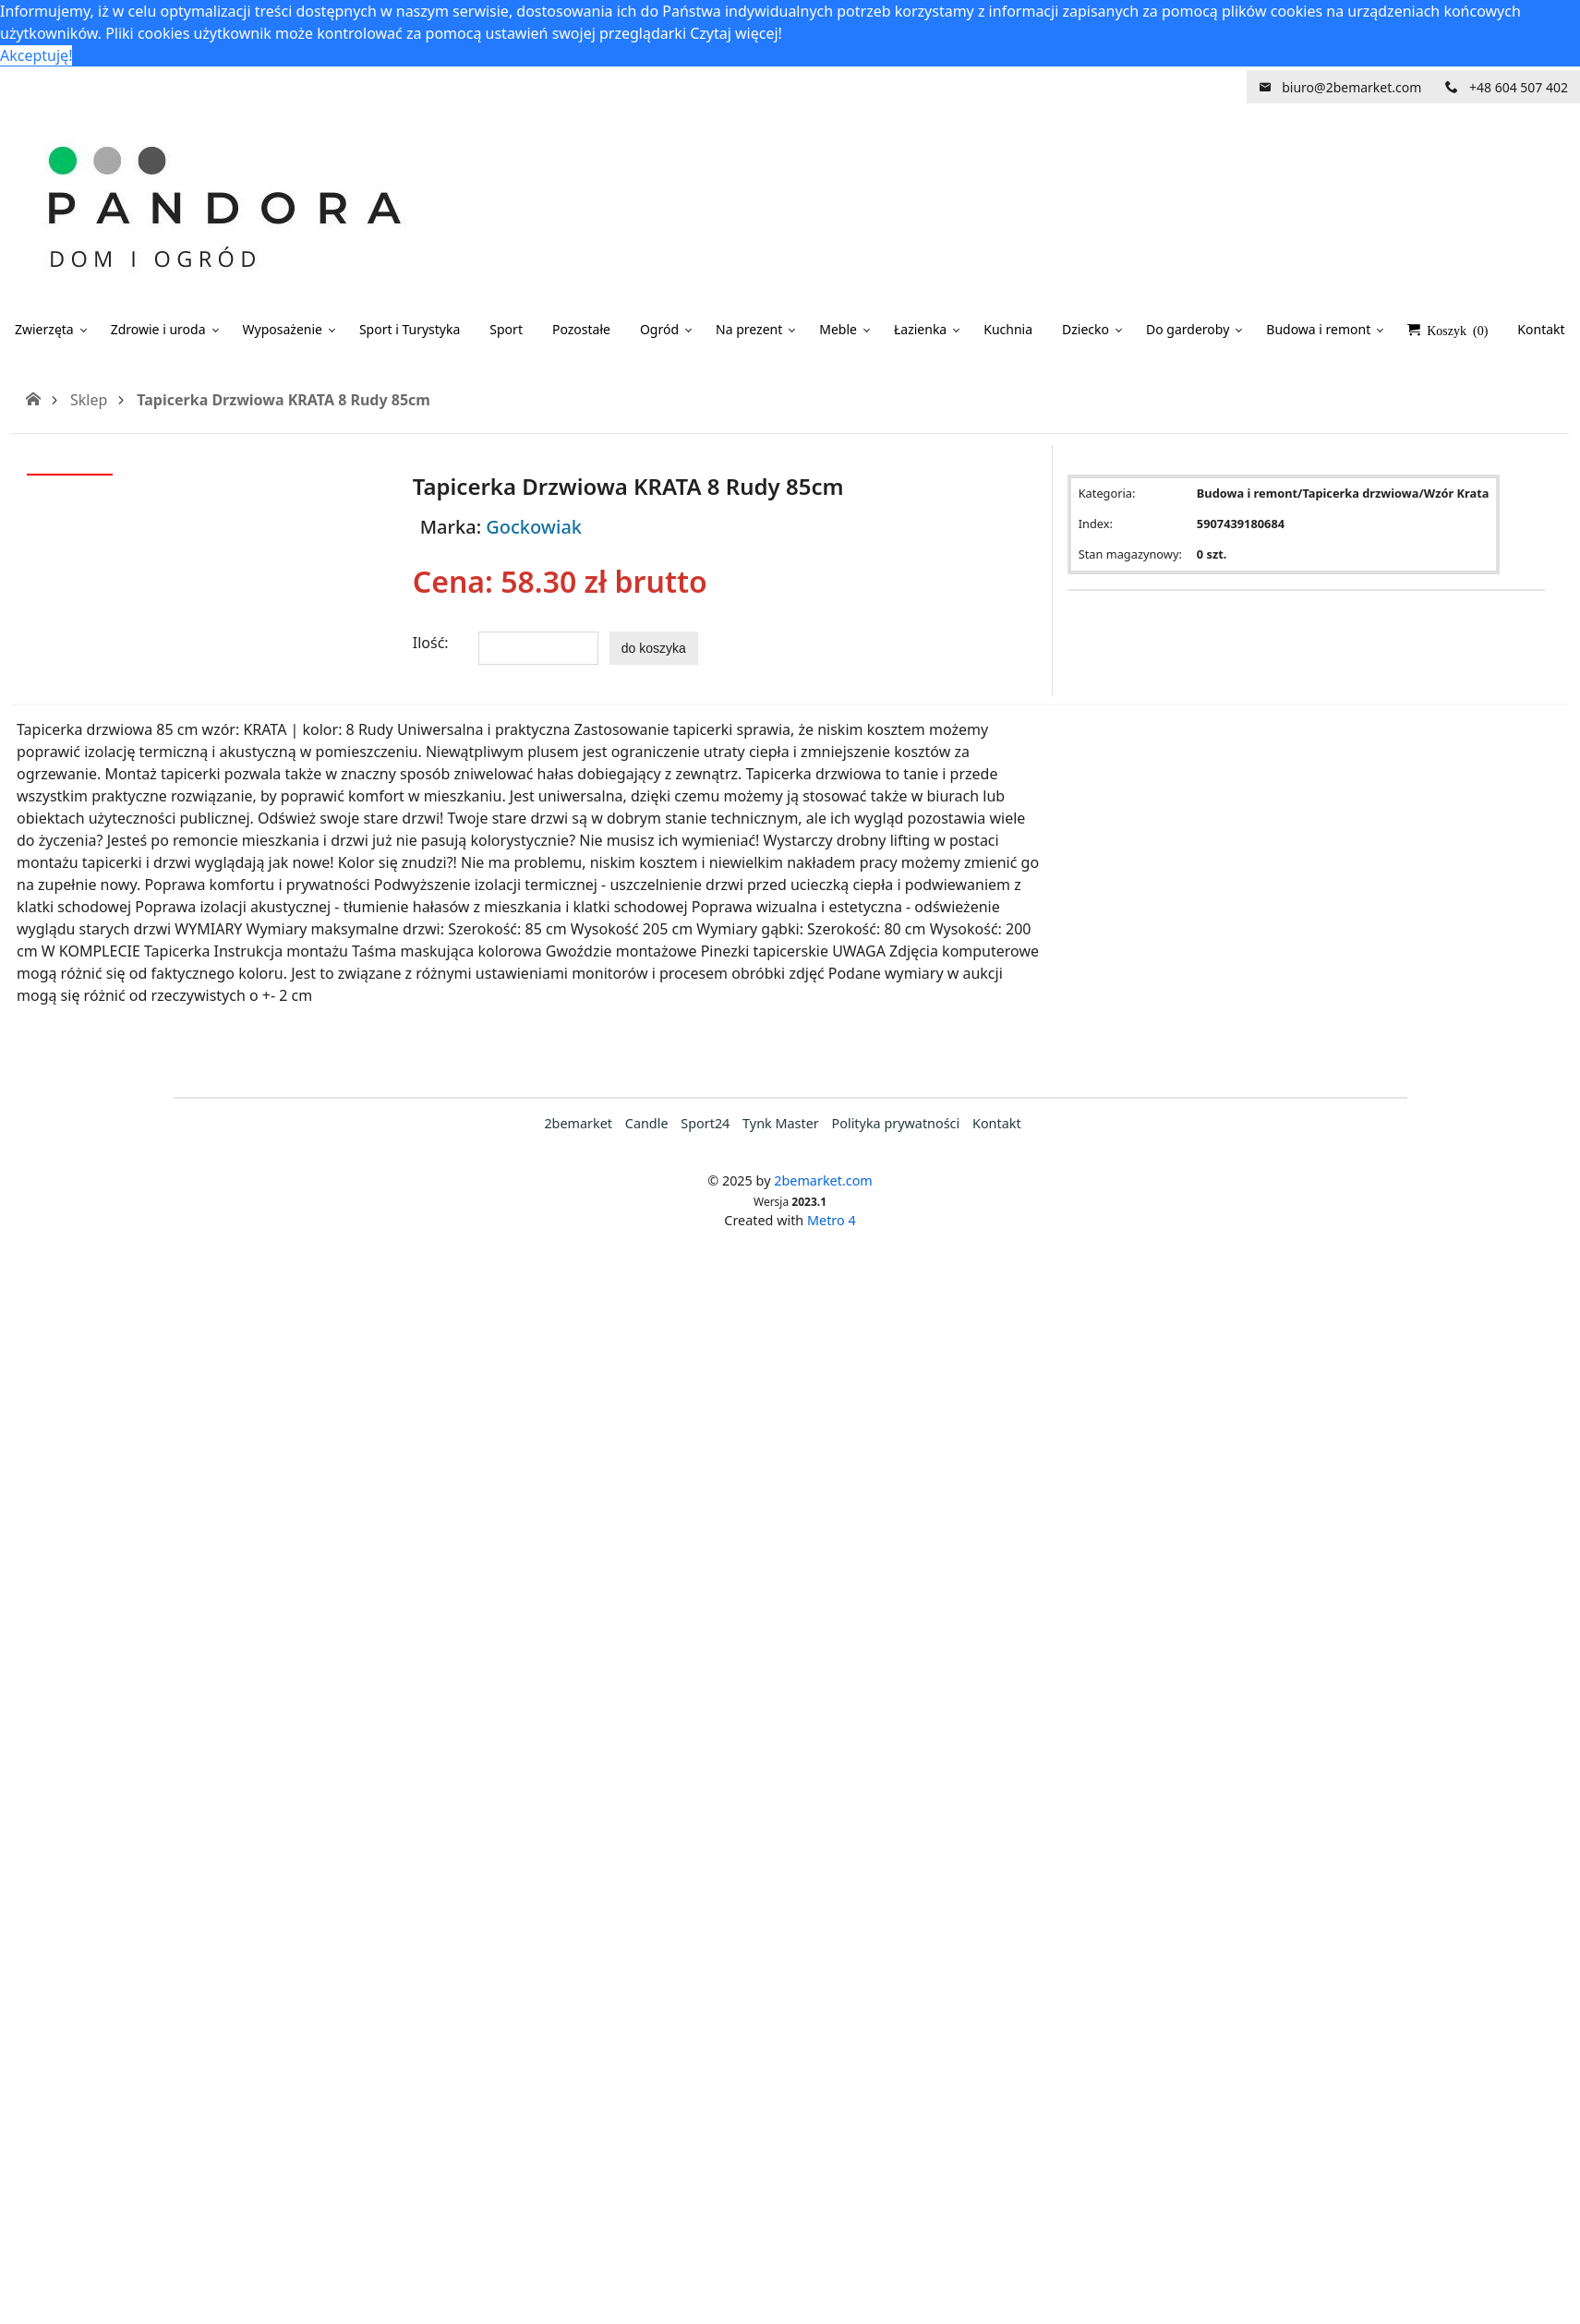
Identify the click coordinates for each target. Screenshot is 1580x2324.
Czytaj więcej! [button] (736, 33)
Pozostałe (581, 329)
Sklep (88, 400)
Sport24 (705, 1123)
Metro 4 (831, 1220)
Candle (647, 1123)
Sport (506, 329)
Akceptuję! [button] (36, 55)
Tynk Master (780, 1123)
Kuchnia (1007, 329)
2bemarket (578, 1123)
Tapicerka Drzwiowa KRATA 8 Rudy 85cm (283, 400)
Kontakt (996, 1123)
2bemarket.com (823, 1180)
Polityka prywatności (896, 1123)
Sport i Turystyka (409, 329)
